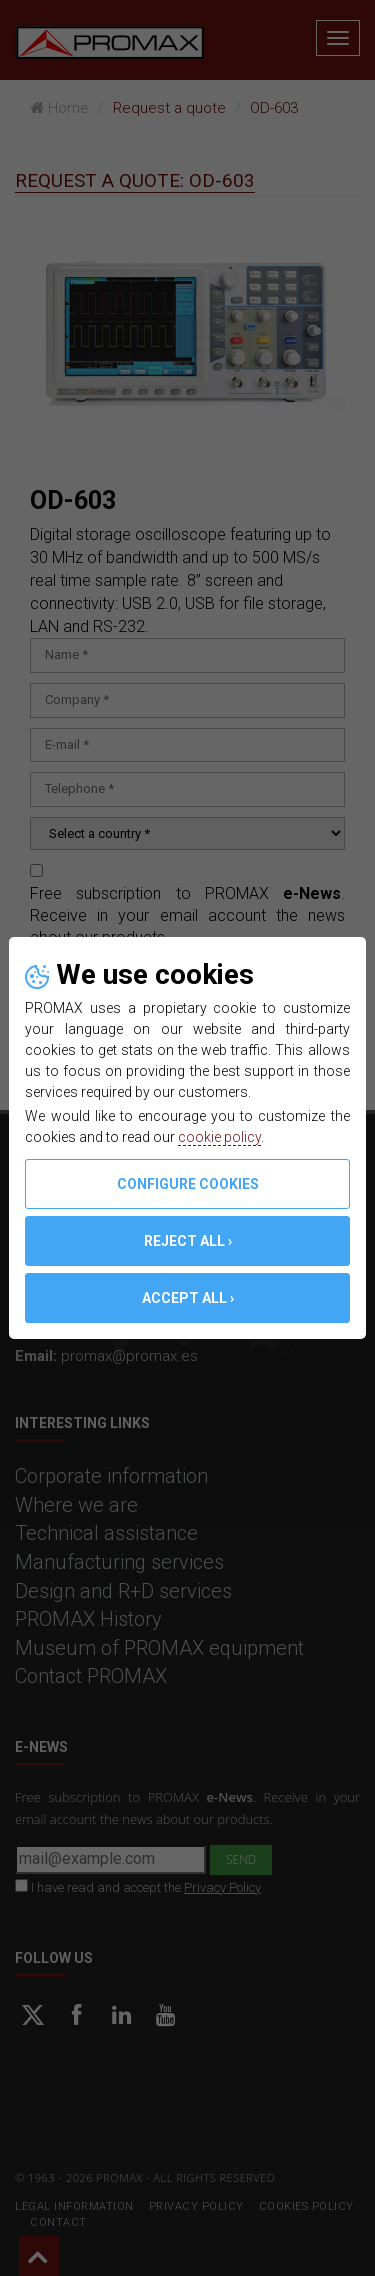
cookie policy (219, 1137)
